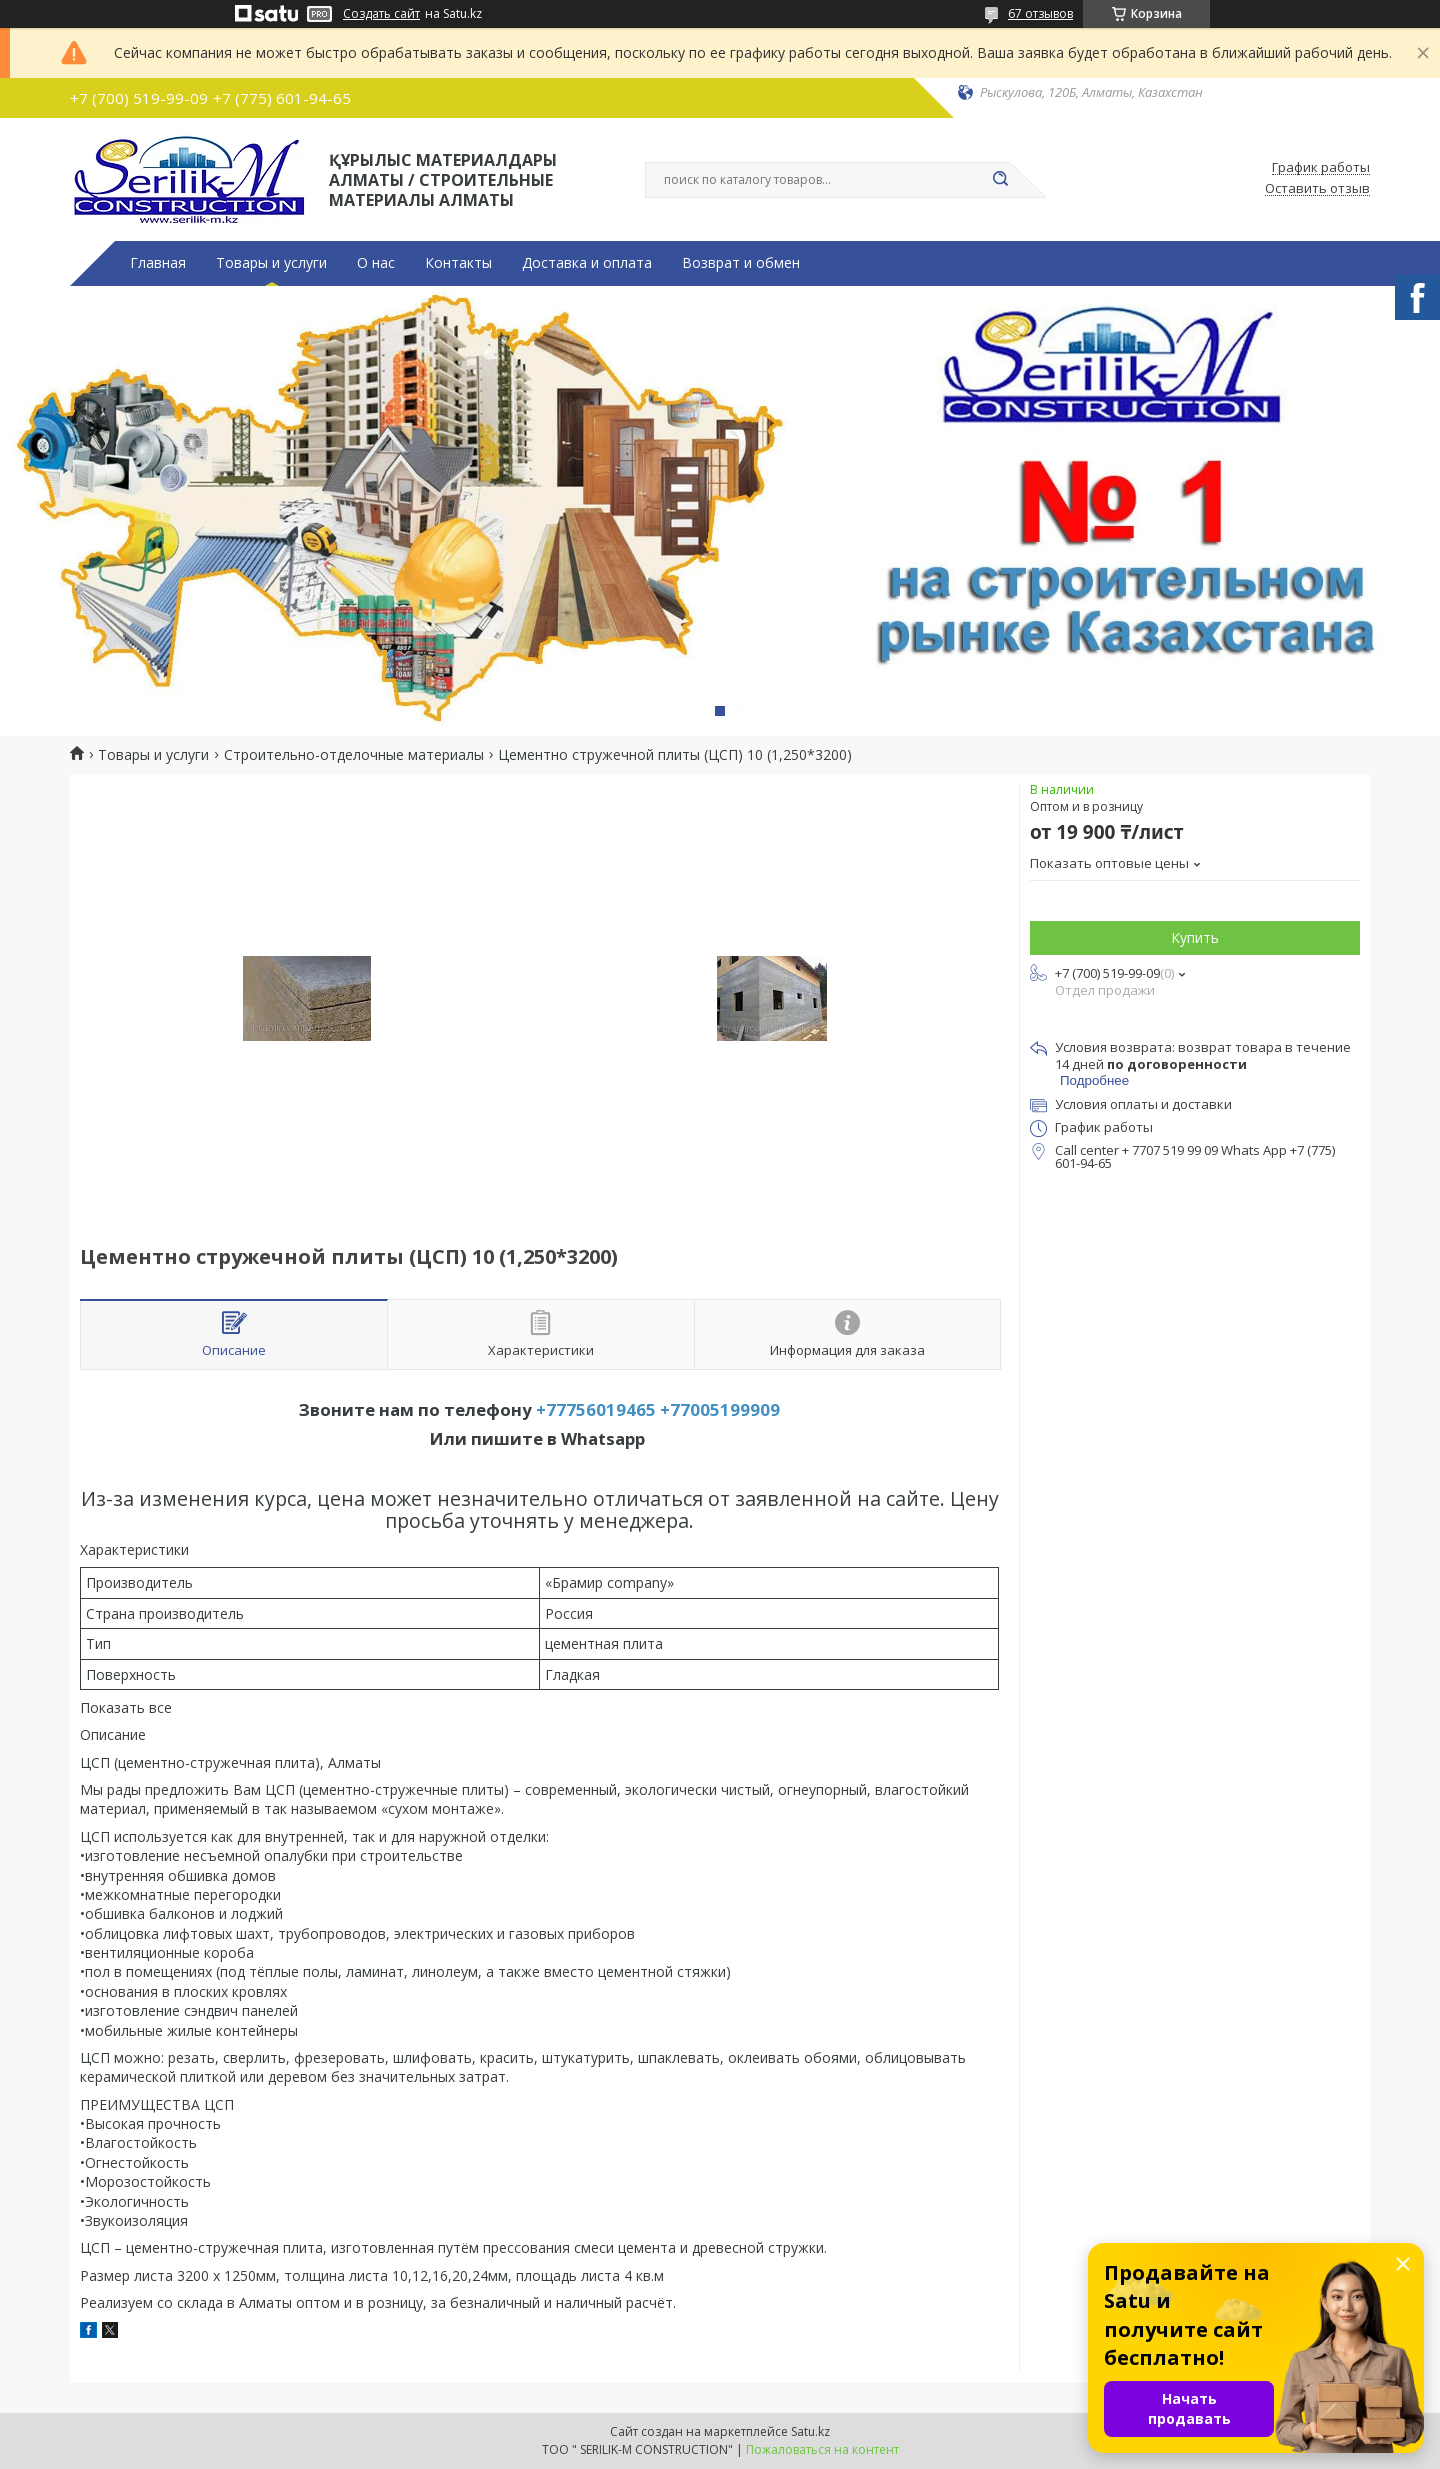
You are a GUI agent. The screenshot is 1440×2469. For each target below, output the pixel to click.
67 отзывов (1040, 13)
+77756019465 (596, 1409)
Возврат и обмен (741, 263)
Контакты (458, 263)
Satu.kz (810, 2431)
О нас (376, 263)
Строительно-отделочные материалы (354, 755)
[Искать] (1000, 180)
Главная (158, 263)
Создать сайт (381, 14)
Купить (1195, 937)
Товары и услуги (271, 263)
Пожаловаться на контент (822, 2449)
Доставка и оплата (587, 263)
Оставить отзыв (1317, 189)
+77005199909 (720, 1409)
